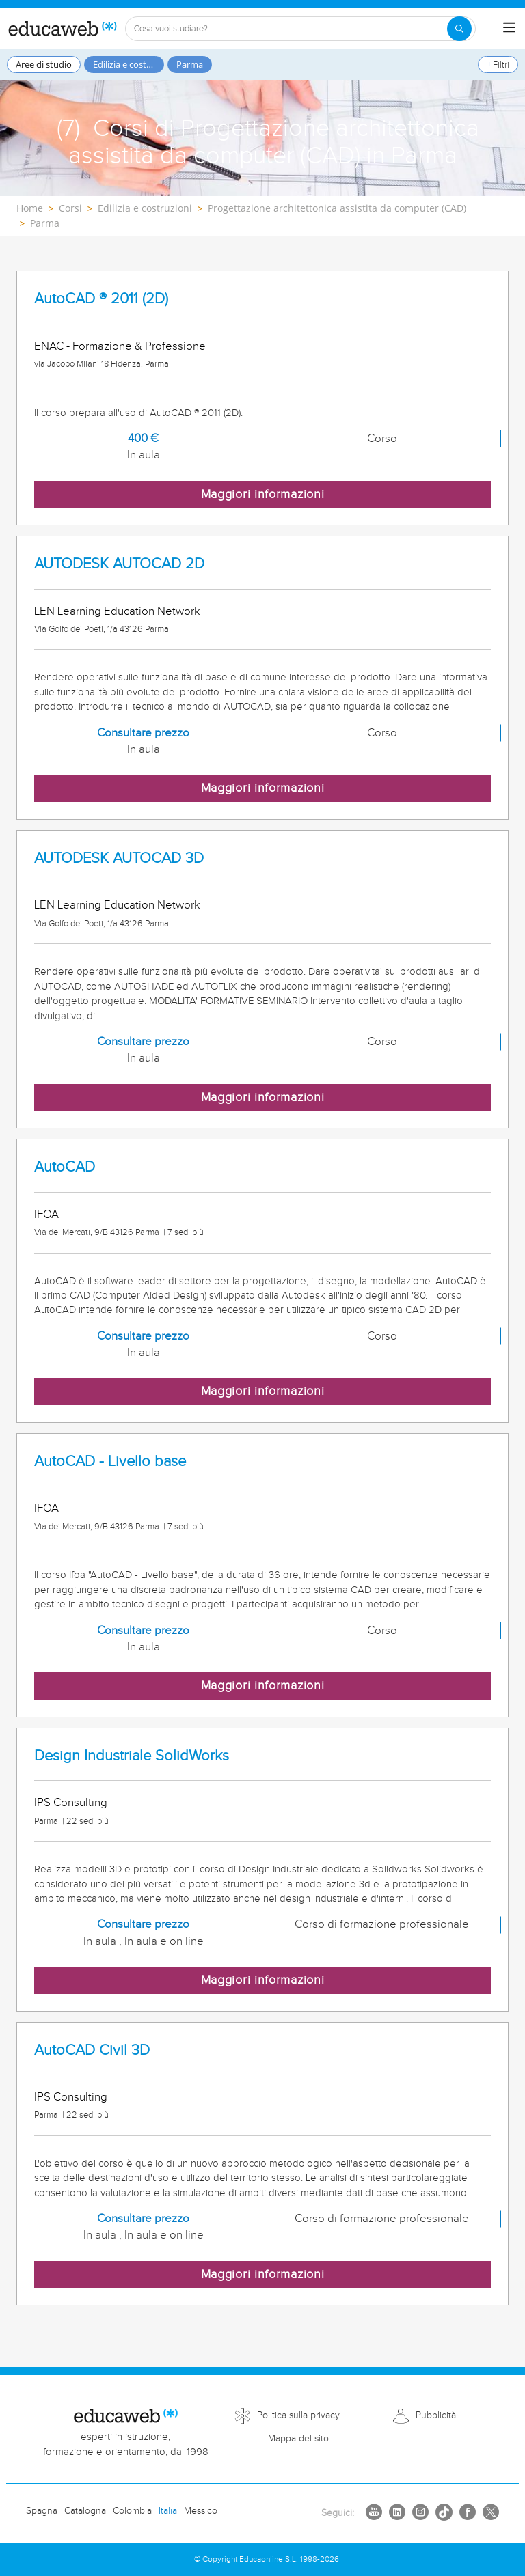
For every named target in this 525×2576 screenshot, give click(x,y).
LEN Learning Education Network (117, 611)
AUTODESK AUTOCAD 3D (119, 858)
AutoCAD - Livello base (110, 1461)
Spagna (41, 2511)
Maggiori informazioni (263, 494)
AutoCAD (64, 1167)
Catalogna (85, 2511)
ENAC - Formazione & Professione (120, 346)
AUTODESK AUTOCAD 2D (119, 563)
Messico (200, 2511)
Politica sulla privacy (298, 2415)
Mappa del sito (298, 2438)
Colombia (132, 2511)
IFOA (46, 1214)
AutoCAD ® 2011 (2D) (101, 298)
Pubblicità (436, 2415)
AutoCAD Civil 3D (92, 2050)
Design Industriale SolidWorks (131, 1755)
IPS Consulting (70, 1803)
